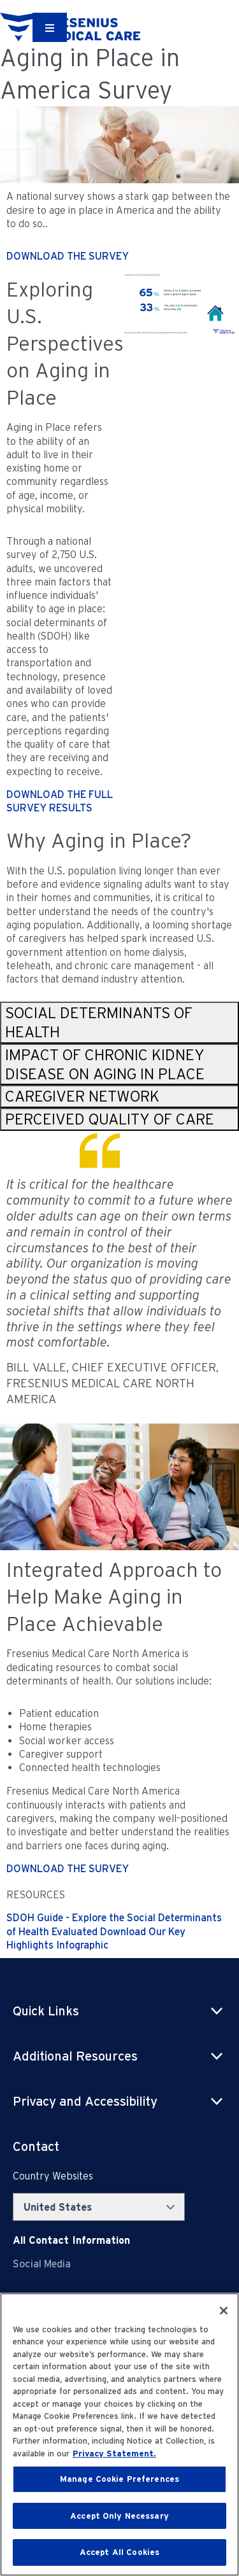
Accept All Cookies (119, 2552)
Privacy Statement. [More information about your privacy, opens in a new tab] (114, 2453)
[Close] (224, 2311)
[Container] (50, 27)
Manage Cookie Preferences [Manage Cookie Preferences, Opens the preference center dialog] (119, 2479)
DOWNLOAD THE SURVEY (67, 256)
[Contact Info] (71, 2240)
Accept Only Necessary (119, 2516)
